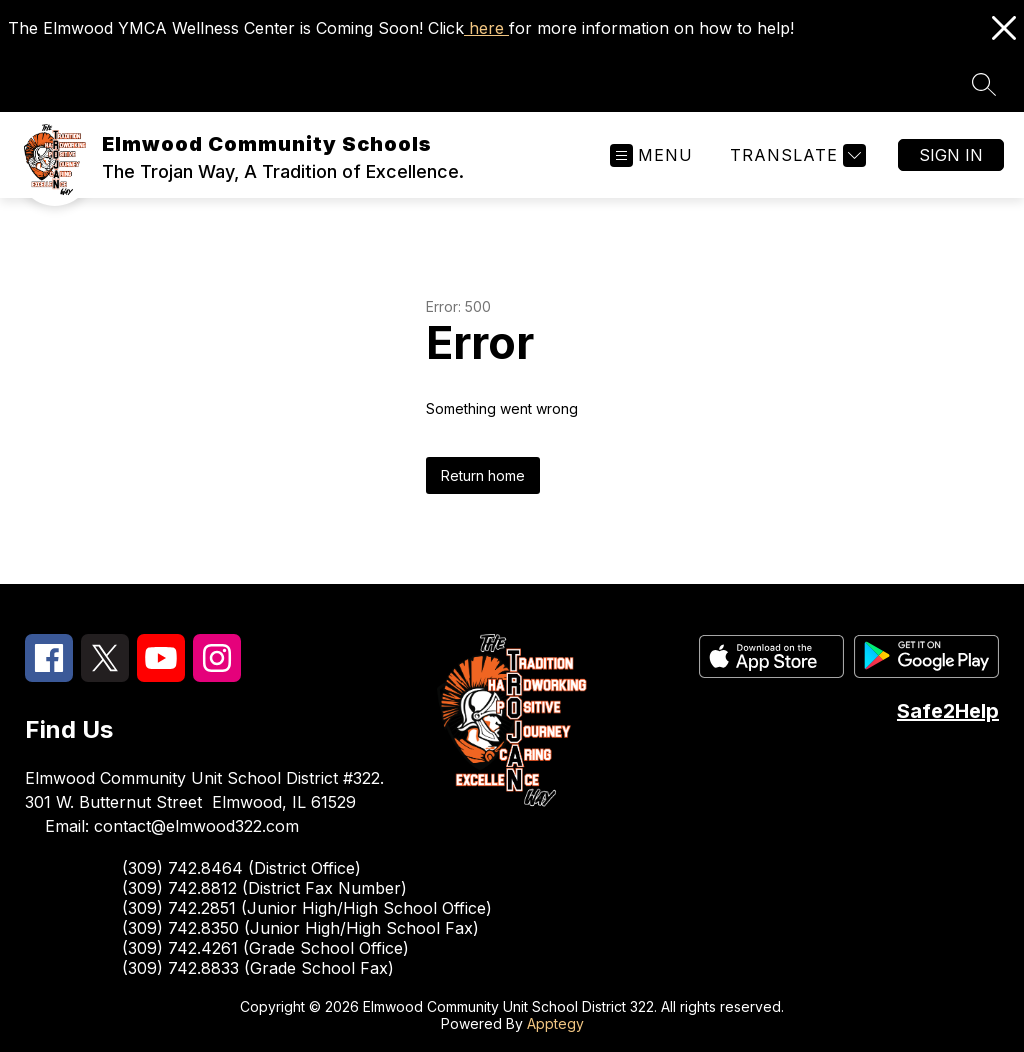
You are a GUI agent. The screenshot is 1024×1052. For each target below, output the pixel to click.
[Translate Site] (795, 155)
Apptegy (555, 1023)
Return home (483, 475)
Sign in (951, 155)
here (486, 28)
